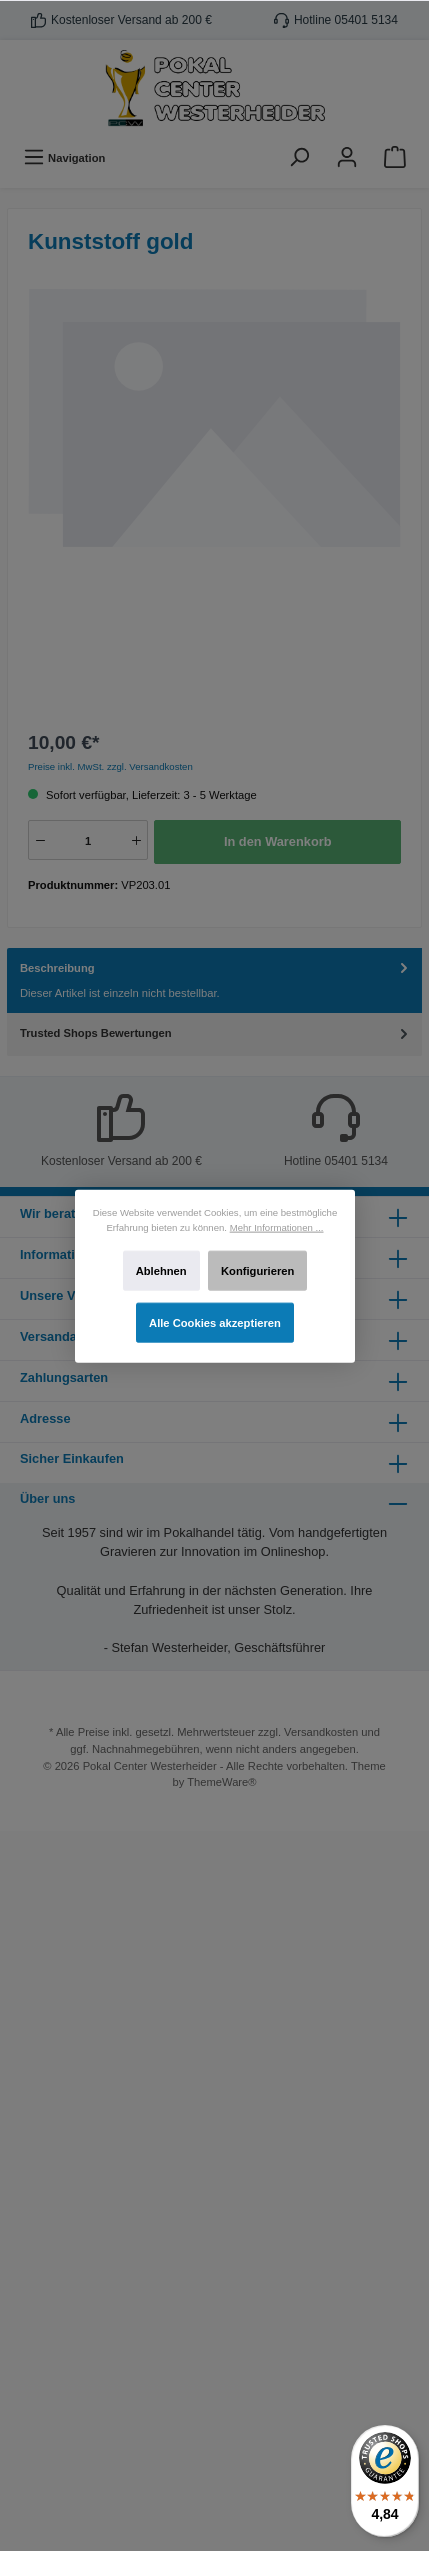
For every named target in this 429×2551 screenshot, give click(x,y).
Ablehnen (160, 1270)
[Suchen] (299, 157)
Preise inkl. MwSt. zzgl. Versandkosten (110, 766)
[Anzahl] (88, 841)
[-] (40, 840)
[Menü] (64, 157)
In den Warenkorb (278, 841)
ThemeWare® (221, 1782)
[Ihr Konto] (347, 157)
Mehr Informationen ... (276, 1226)
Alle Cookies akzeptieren (215, 1322)
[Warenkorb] (395, 157)
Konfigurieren (257, 1270)
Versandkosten (321, 1732)
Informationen (62, 1254)
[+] (136, 840)
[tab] (214, 981)
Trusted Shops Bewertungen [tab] (216, 1033)
